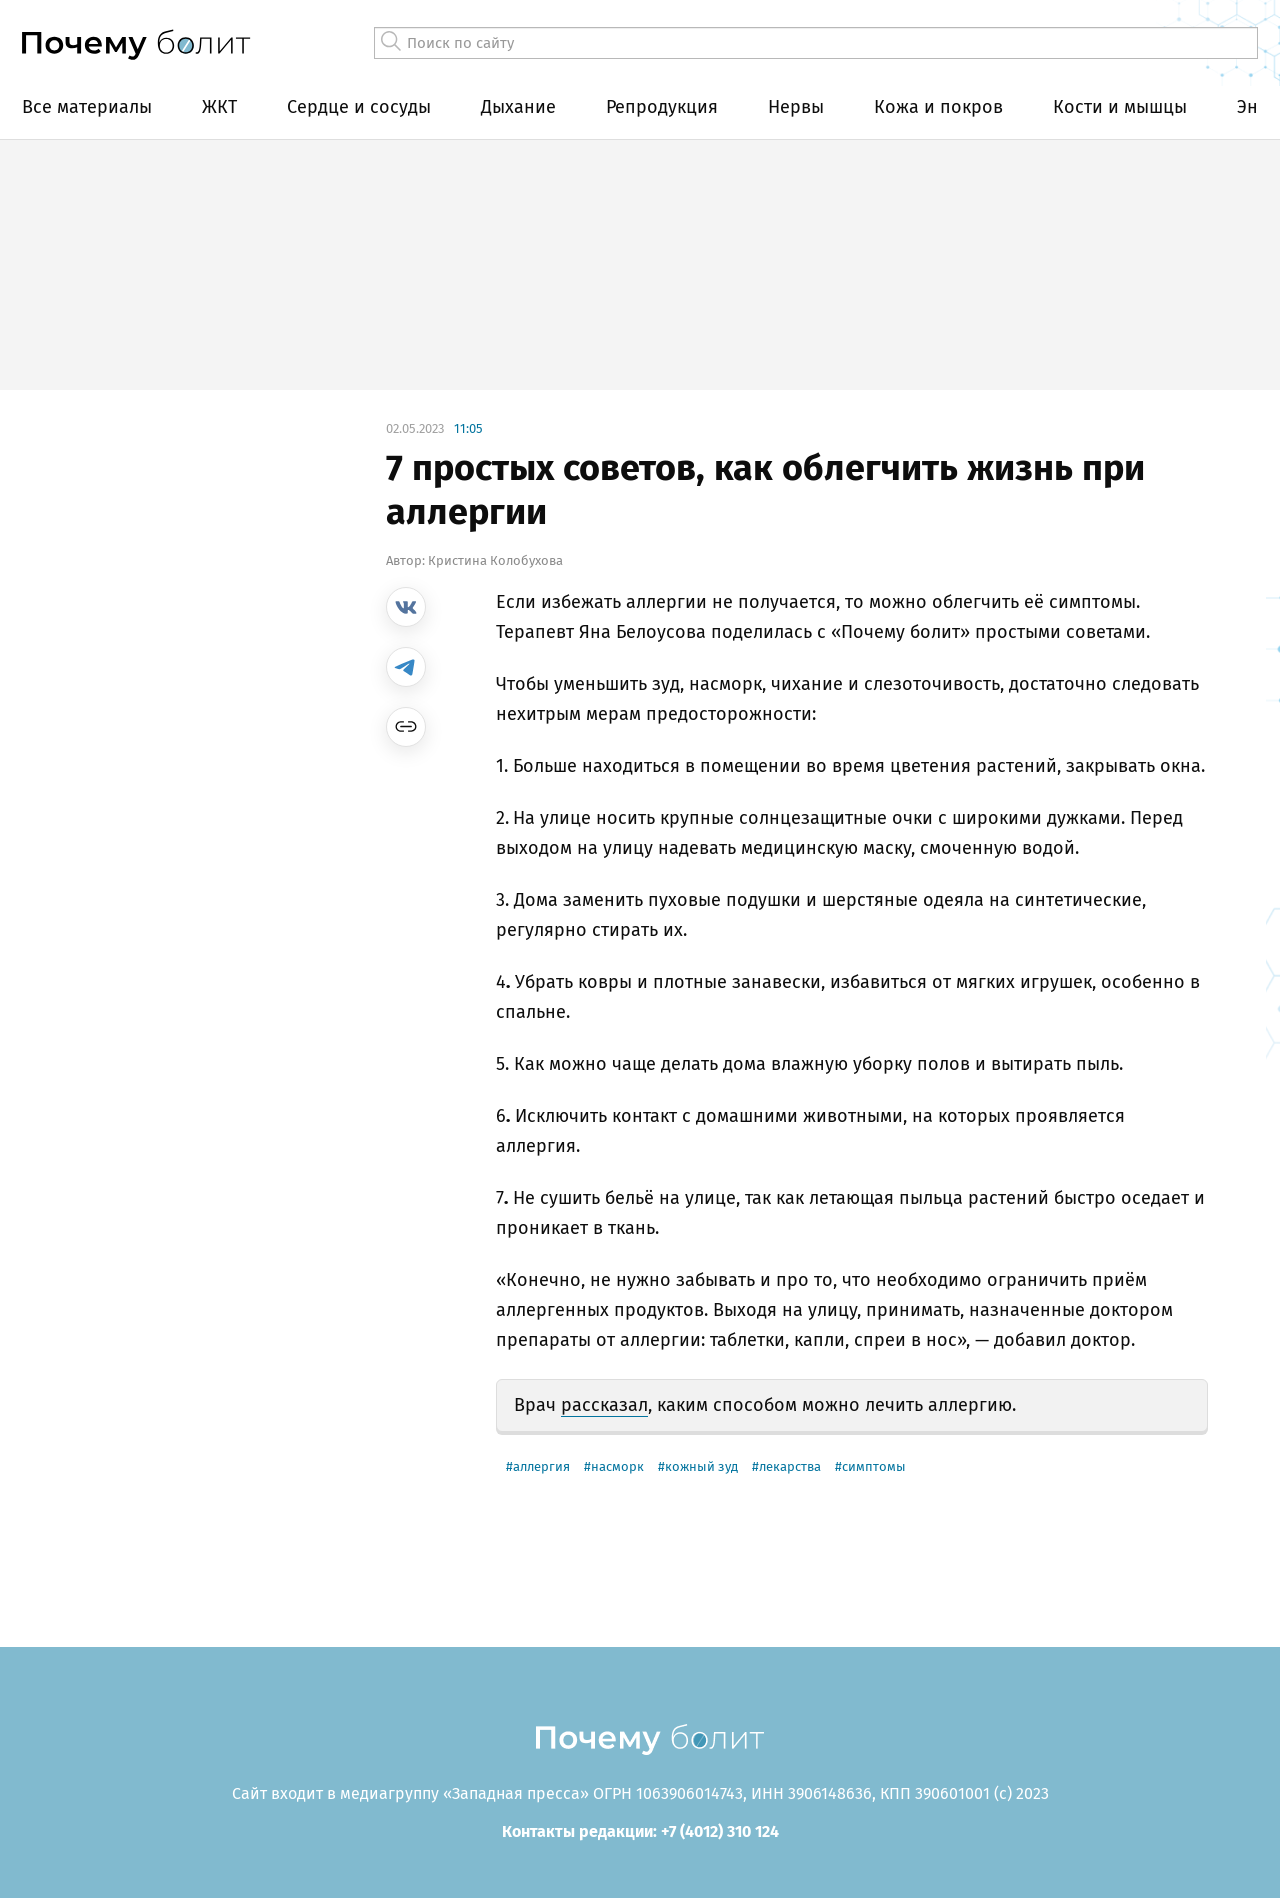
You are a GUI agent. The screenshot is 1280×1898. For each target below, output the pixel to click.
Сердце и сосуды (359, 107)
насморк (617, 1466)
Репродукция (662, 107)
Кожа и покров (938, 107)
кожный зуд (701, 1466)
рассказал (604, 1405)
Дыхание (518, 107)
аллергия (541, 1466)
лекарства (790, 1466)
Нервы (796, 107)
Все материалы (87, 107)
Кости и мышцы (1120, 107)
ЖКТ (219, 107)
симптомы (874, 1466)
